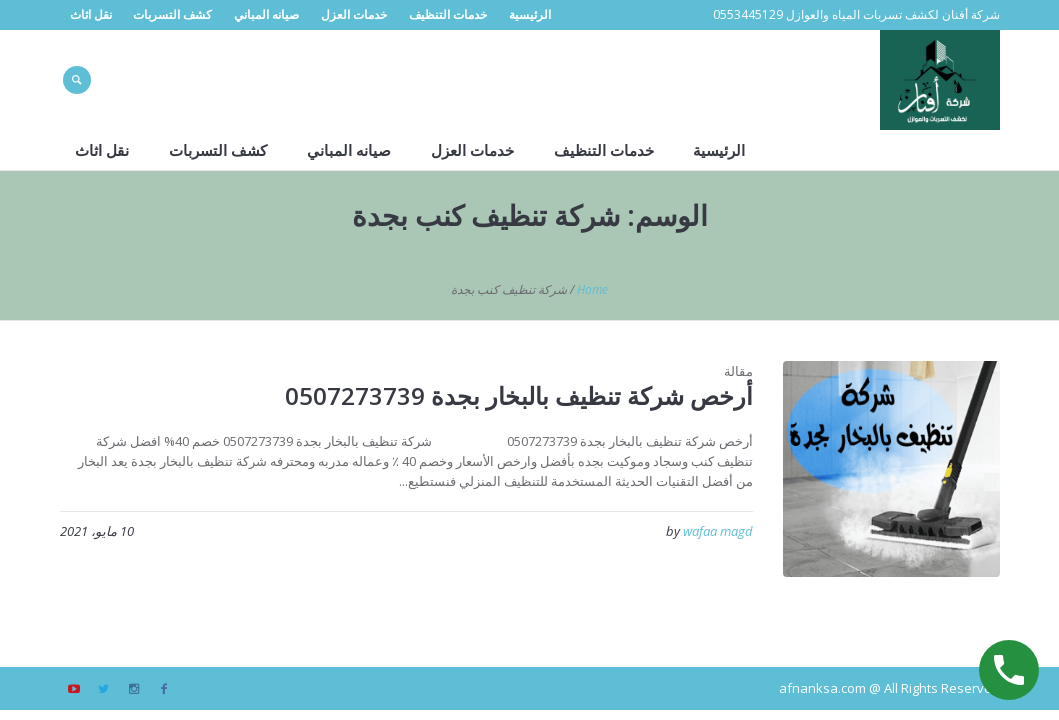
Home (592, 289)
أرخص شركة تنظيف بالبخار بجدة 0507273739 (519, 395)
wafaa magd (718, 531)
